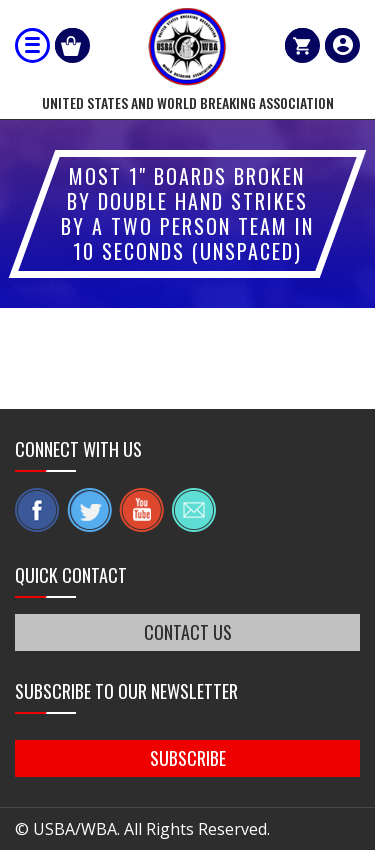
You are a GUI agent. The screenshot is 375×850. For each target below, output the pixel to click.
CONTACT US (188, 632)
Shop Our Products (72, 45)
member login (342, 45)
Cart (302, 45)
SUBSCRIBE (188, 758)
